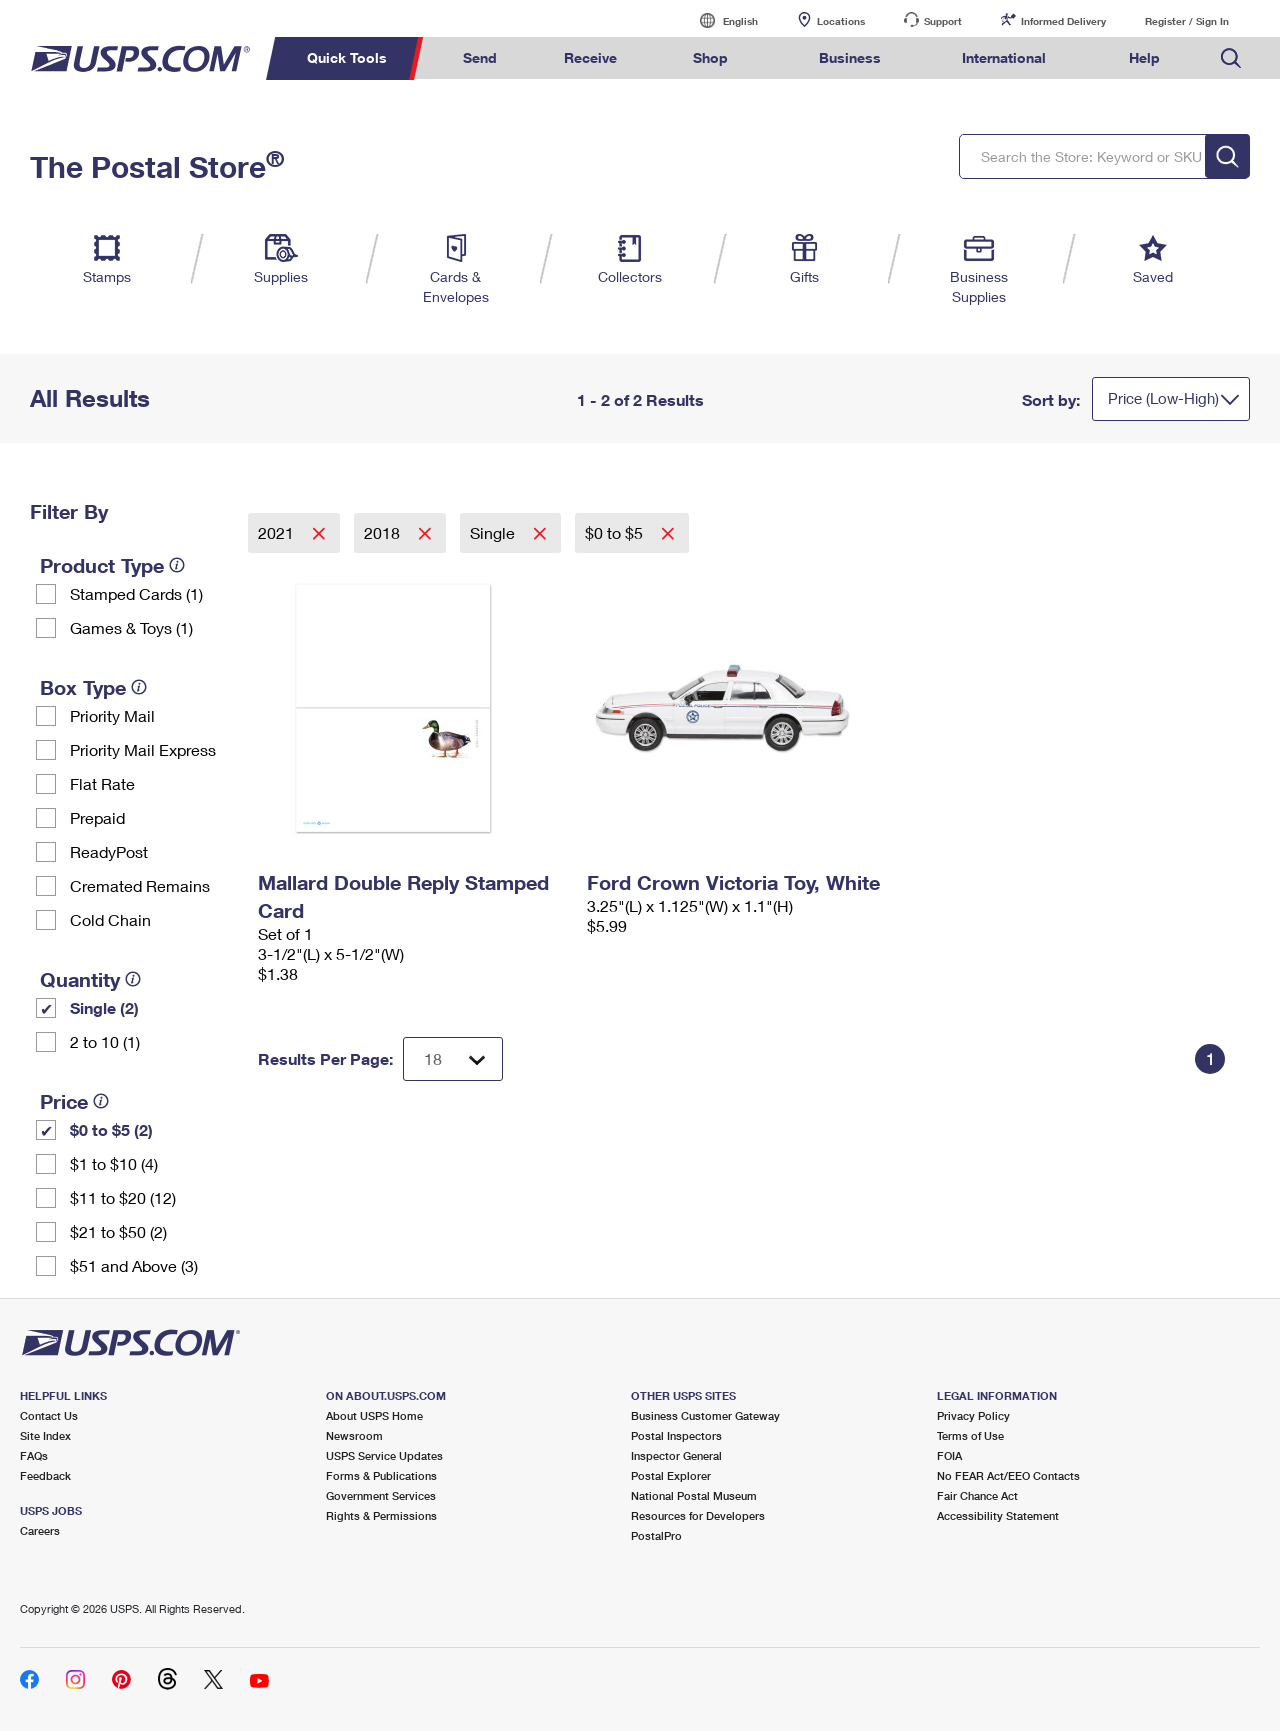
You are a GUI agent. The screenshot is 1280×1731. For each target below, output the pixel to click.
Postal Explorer (671, 1475)
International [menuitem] (1004, 57)
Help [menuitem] (1144, 57)
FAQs (34, 1455)
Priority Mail (112, 715)
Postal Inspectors (676, 1435)
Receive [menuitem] (590, 57)
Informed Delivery (1063, 21)
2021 (278, 532)
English (720, 20)
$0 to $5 (616, 532)
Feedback (45, 1475)
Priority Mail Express (143, 749)
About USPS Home (374, 1415)
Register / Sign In (1187, 21)
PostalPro (656, 1535)
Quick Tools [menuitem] (347, 57)
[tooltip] (177, 565)
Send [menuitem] (480, 57)
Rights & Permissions (381, 1515)
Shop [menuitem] (710, 57)
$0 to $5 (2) (111, 1129)
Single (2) (104, 1007)
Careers (40, 1530)
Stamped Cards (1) (136, 593)
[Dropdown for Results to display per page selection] (453, 1059)
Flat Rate (102, 783)
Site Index (45, 1435)
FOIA (949, 1455)
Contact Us (49, 1415)
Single (494, 532)
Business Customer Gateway (705, 1415)
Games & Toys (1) (131, 627)
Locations (841, 21)
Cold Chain (110, 919)
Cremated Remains (140, 885)
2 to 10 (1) (105, 1041)
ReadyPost (109, 851)
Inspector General (676, 1455)
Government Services (381, 1495)
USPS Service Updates (384, 1455)
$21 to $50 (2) (118, 1231)
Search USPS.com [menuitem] (1231, 58)
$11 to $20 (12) (123, 1197)
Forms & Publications (381, 1475)
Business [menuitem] (850, 57)
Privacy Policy (973, 1415)
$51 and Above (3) (134, 1265)
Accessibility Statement (998, 1515)
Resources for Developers (698, 1515)
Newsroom (354, 1435)
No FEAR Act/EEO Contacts (1008, 1475)
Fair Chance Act (977, 1495)
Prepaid (97, 817)
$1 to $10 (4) (114, 1163)
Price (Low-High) (1163, 398)
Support (943, 21)
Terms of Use (970, 1435)
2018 (384, 532)
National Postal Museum (694, 1495)
